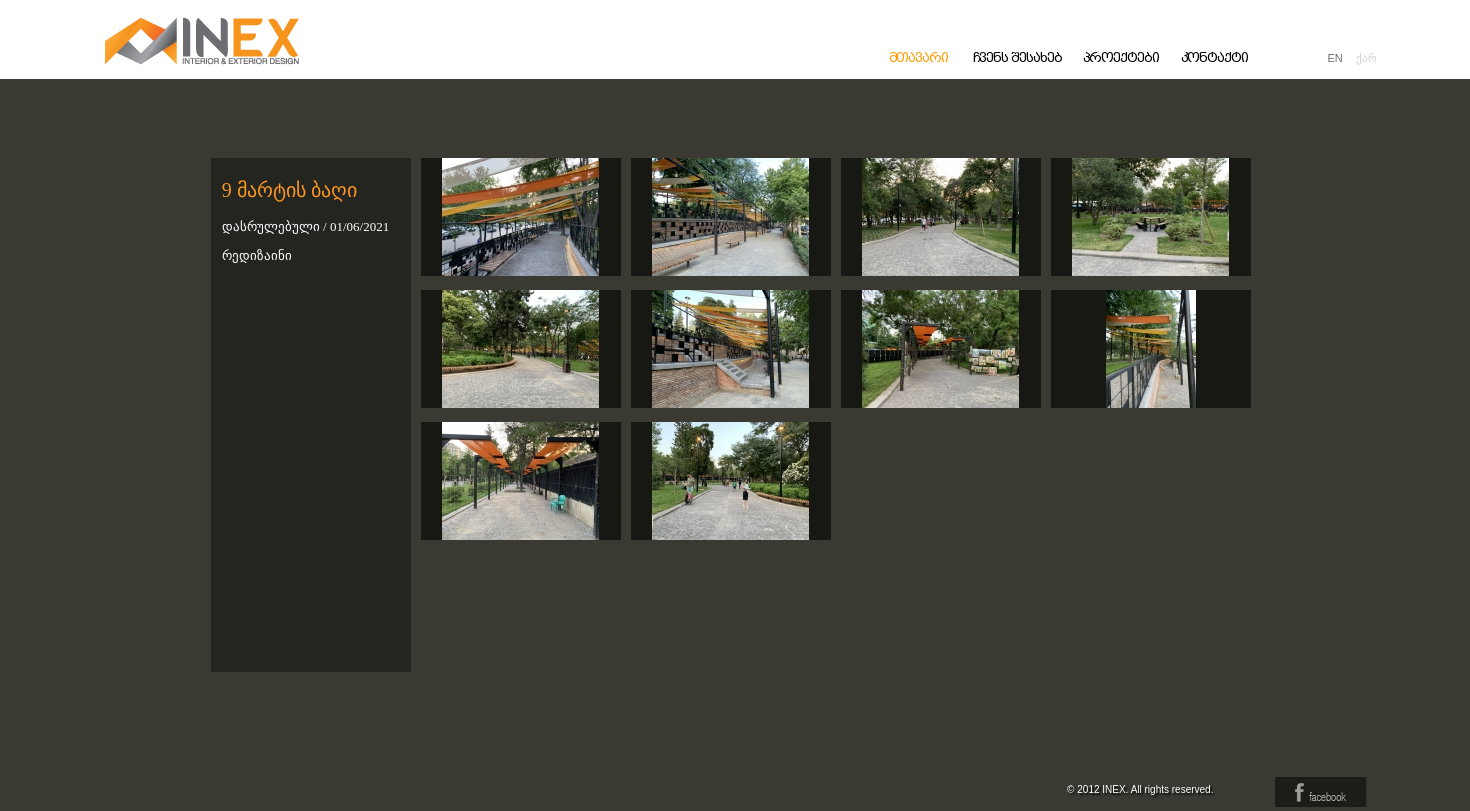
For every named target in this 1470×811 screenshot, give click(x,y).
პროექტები (1121, 57)
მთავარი (919, 57)
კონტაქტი (1215, 57)
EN (1335, 58)
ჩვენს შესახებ (1017, 57)
